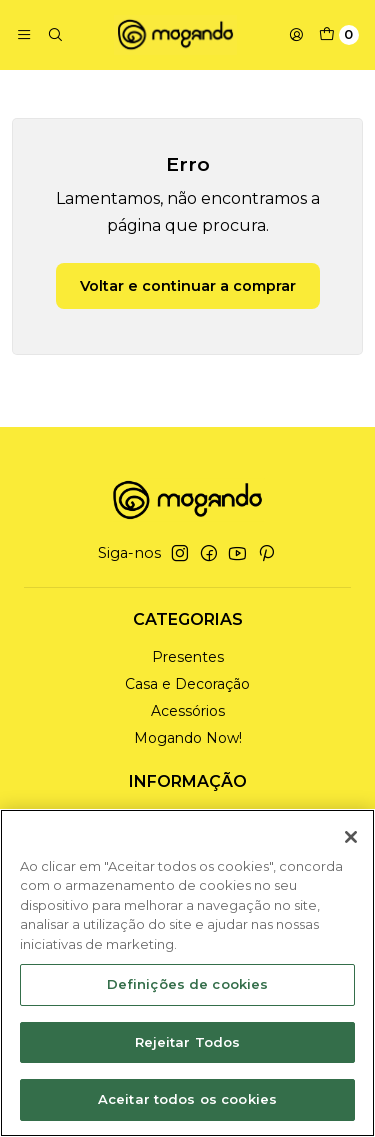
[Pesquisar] (54, 35)
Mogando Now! (188, 738)
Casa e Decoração (187, 684)
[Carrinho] (339, 35)
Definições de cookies (188, 984)
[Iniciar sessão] (296, 35)
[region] (187, 973)
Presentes (188, 657)
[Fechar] (351, 837)
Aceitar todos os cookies (187, 1099)
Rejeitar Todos (188, 1042)
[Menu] (24, 35)
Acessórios (188, 711)
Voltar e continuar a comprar (188, 286)
